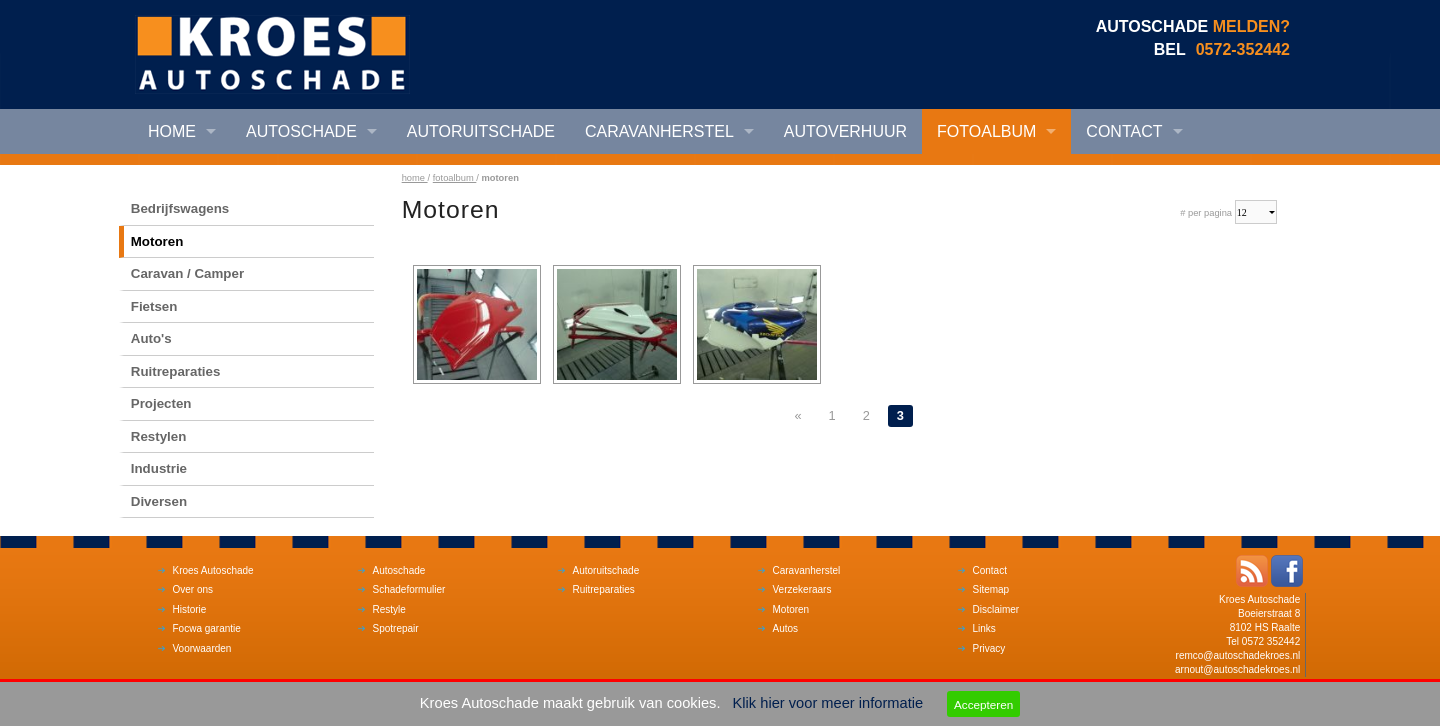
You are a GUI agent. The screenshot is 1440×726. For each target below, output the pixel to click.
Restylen (159, 436)
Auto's (151, 338)
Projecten (161, 403)
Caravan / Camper (187, 273)
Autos (786, 628)
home (415, 178)
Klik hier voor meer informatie (828, 703)
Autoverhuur (845, 131)
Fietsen (154, 306)
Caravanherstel (659, 131)
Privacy (989, 648)
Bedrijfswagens (180, 208)
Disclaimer (996, 609)
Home (172, 131)
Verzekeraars (802, 589)
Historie (190, 609)
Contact (1124, 131)
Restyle (389, 609)
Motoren (157, 241)
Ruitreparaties (176, 371)
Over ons (193, 589)
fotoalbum (455, 178)
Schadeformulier (409, 589)
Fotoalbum (986, 131)
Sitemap (991, 589)
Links (984, 628)
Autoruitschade (481, 131)
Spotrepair (396, 628)
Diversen (159, 501)
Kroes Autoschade (213, 570)
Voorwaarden (202, 648)
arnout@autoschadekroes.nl (1237, 669)
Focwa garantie (207, 628)
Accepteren (983, 704)
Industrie (159, 468)
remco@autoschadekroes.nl (1238, 655)
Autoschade (301, 131)
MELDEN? (1251, 26)
